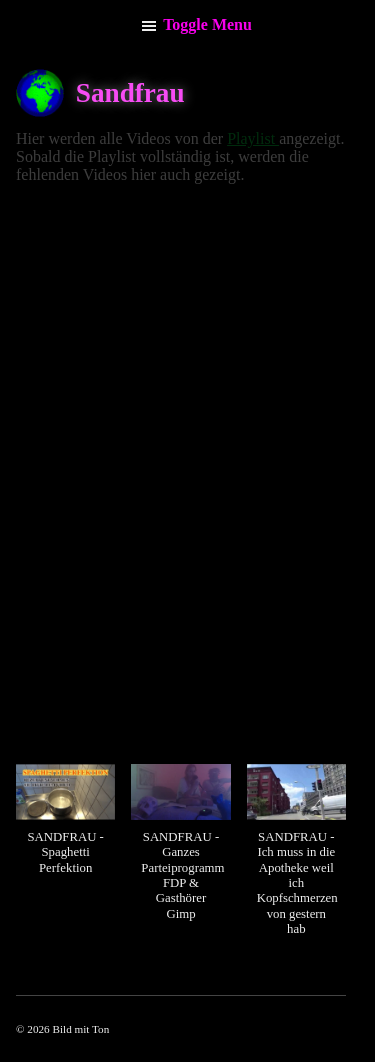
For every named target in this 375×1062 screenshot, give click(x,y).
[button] (65, 830)
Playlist (253, 138)
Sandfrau (130, 93)
